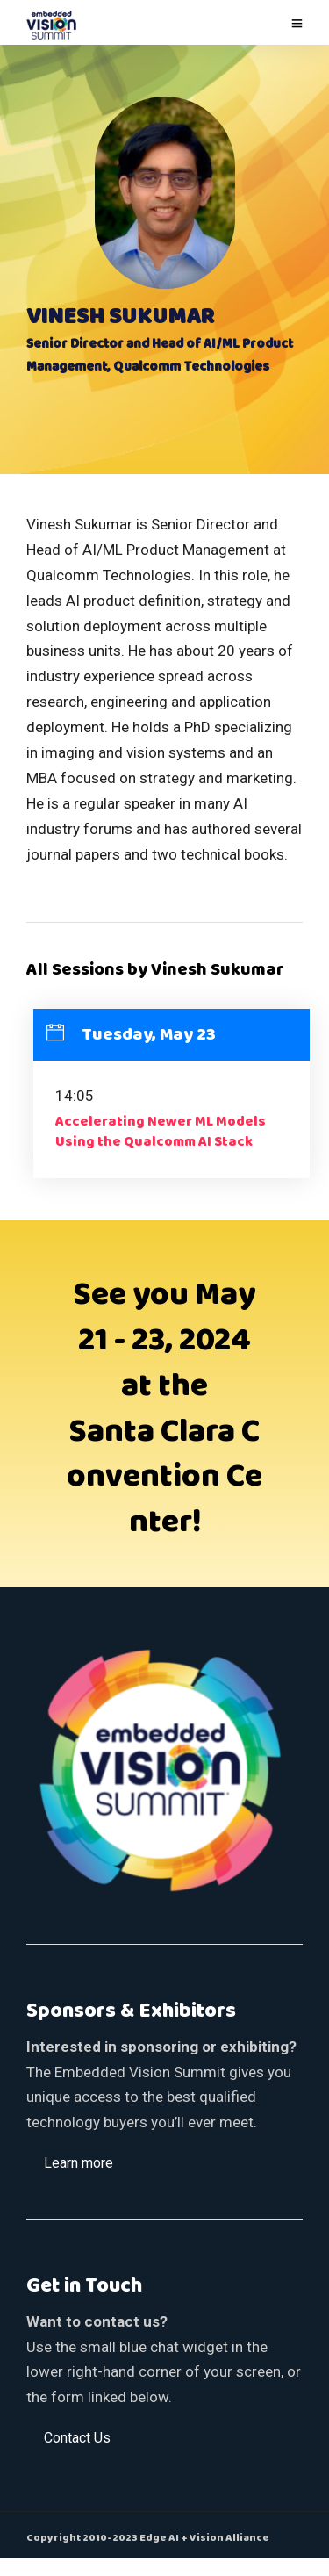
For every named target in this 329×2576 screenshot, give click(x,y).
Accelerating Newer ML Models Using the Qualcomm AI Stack (160, 1132)
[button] (78, 2162)
